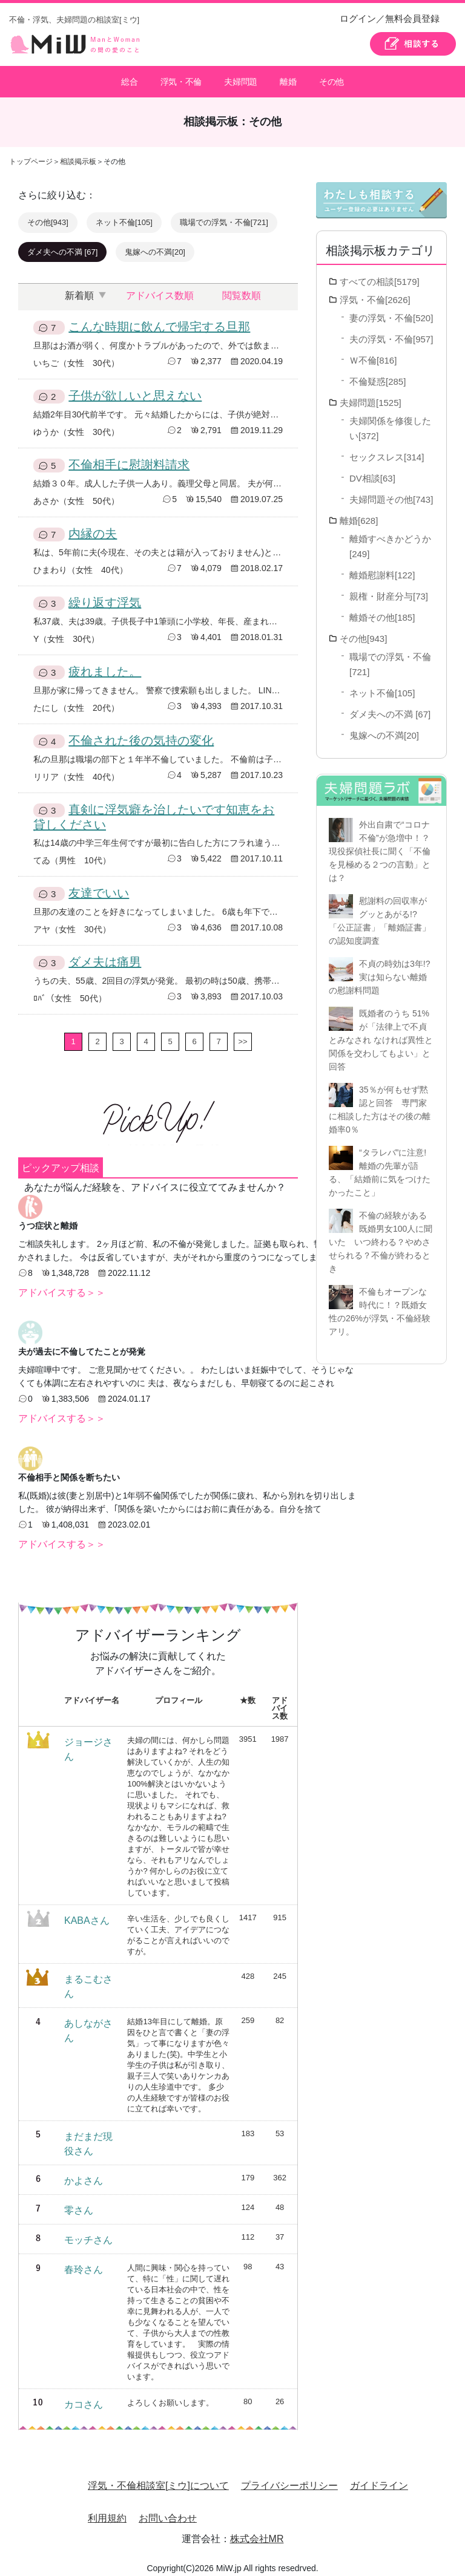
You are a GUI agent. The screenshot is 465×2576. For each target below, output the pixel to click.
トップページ (31, 154)
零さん (78, 2203)
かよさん (83, 2173)
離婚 (288, 78)
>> (242, 1034)
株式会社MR (257, 2531)
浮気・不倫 (180, 78)
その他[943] (47, 215)
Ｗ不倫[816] (373, 353)
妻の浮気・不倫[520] (391, 311)
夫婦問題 (240, 78)
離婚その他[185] (382, 610)
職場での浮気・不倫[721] (224, 215)
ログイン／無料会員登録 (390, 18)
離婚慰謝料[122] (382, 568)
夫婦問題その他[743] (391, 492)
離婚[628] (359, 513)
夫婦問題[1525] (370, 395)
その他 (332, 78)
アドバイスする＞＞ (61, 1285)
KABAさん (87, 1913)
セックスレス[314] (386, 450)
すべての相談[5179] (380, 274)
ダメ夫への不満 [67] (62, 244)
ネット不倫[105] (124, 215)
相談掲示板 (78, 154)
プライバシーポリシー (289, 2478)
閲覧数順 (241, 288)
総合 (129, 78)
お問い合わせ (168, 2511)
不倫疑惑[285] (377, 374)
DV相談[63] (372, 471)
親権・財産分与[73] (388, 589)
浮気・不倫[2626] (375, 292)
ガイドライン (379, 2478)
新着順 (79, 288)
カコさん (83, 2397)
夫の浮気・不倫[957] (391, 332)
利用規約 (107, 2511)
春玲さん (83, 2262)
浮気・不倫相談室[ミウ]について (158, 2478)
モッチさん (88, 2233)
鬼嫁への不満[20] (155, 244)
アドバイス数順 (160, 288)
